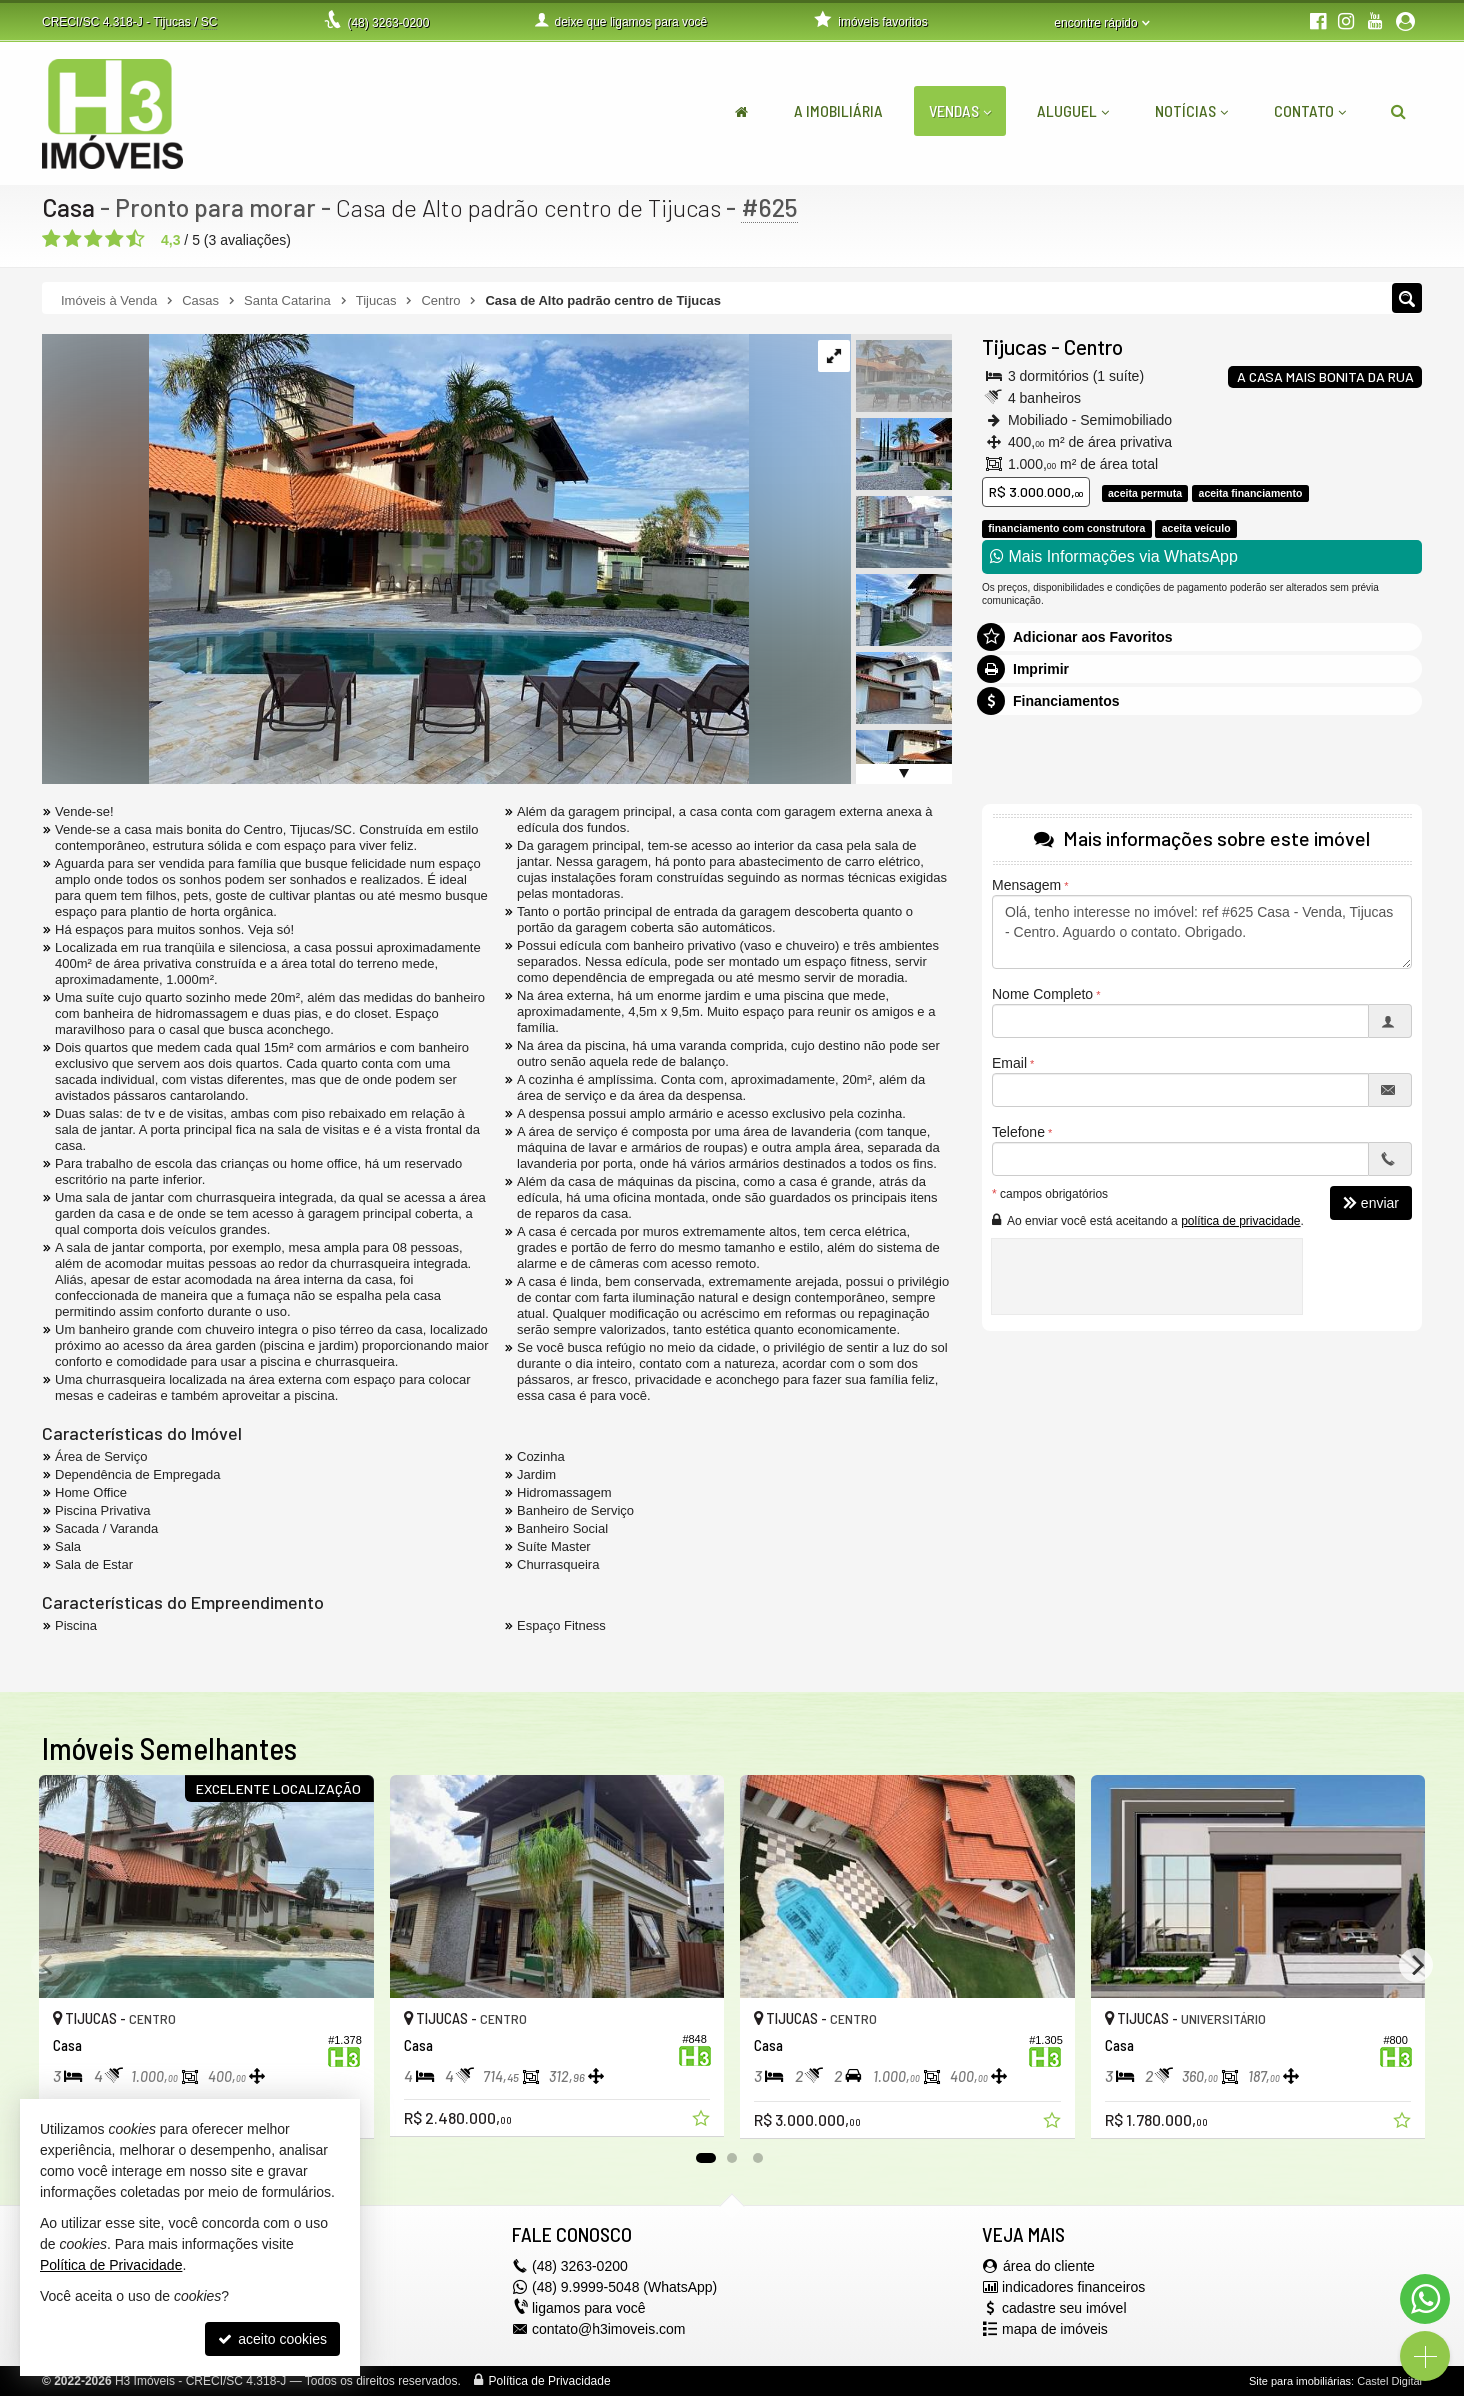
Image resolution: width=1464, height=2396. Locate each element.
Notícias (1191, 110)
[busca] (1398, 111)
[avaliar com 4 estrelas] (114, 239)
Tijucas (1014, 346)
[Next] (1416, 1965)
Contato (1310, 110)
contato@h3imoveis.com (609, 2329)
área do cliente (1049, 2266)
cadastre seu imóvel (1064, 2308)
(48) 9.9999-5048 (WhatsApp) (624, 2287)
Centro (1093, 346)
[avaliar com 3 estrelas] (93, 239)
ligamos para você (589, 2308)
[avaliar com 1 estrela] (51, 239)
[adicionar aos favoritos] (703, 2121)
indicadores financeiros (1073, 2287)
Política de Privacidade (550, 2381)
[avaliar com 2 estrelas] (72, 239)
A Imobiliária (838, 110)
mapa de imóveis (1055, 2329)
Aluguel (1073, 110)
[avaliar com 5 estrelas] (135, 239)
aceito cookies (272, 2339)
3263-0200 (388, 23)
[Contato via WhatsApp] (1425, 2299)
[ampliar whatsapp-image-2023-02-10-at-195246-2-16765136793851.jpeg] (395, 558)
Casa (68, 207)
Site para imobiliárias (1300, 2381)
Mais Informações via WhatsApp (1114, 556)
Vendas (960, 110)
